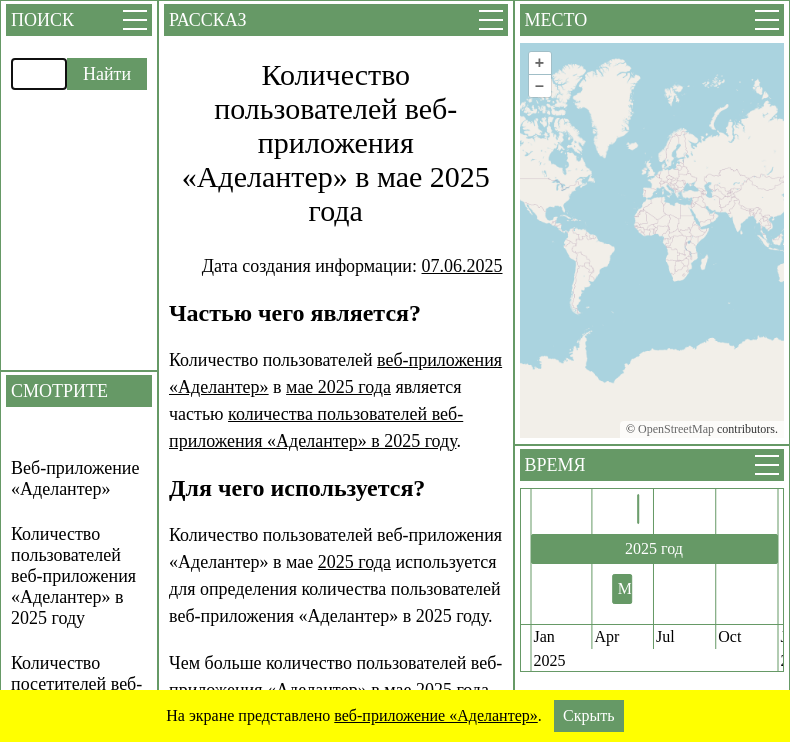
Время (555, 465)
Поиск (42, 20)
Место (556, 20)
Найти (107, 74)
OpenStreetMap (676, 429)
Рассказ (207, 20)
